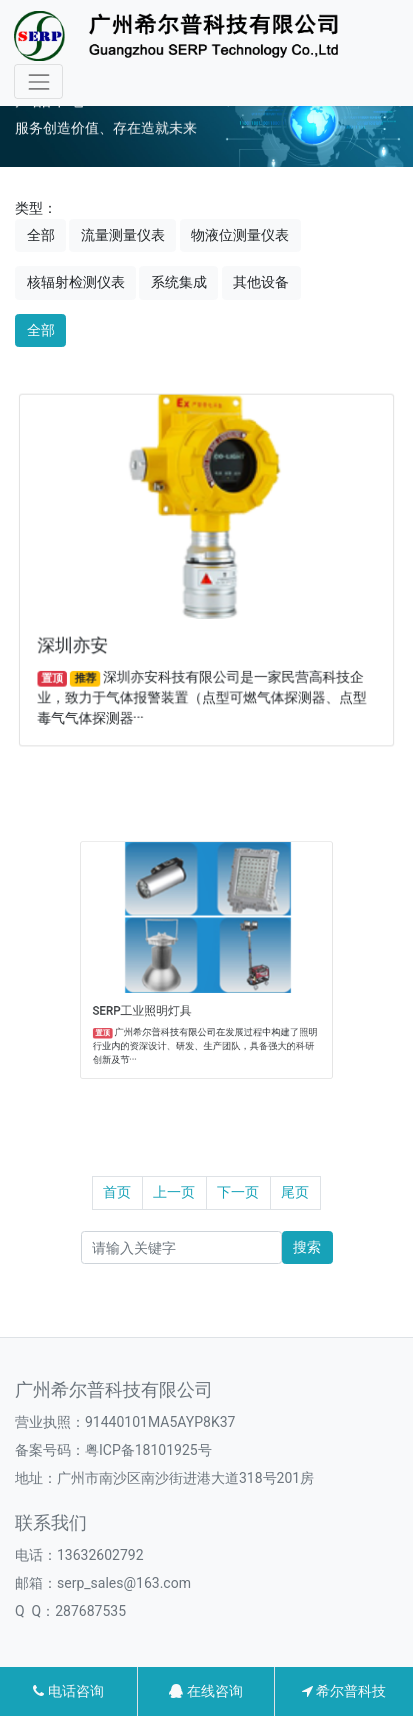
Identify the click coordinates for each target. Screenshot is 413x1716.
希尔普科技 (344, 1691)
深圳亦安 (79, 641)
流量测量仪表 (123, 235)
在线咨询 (205, 1691)
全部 (41, 235)
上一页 (174, 1192)
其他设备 (261, 282)
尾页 (295, 1192)
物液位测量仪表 (240, 235)
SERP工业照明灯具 (166, 991)
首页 (117, 1192)
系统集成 (179, 282)
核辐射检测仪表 (76, 282)
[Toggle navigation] (38, 81)
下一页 (238, 1192)
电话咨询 (68, 1691)
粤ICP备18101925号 (148, 1450)
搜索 (307, 1247)
